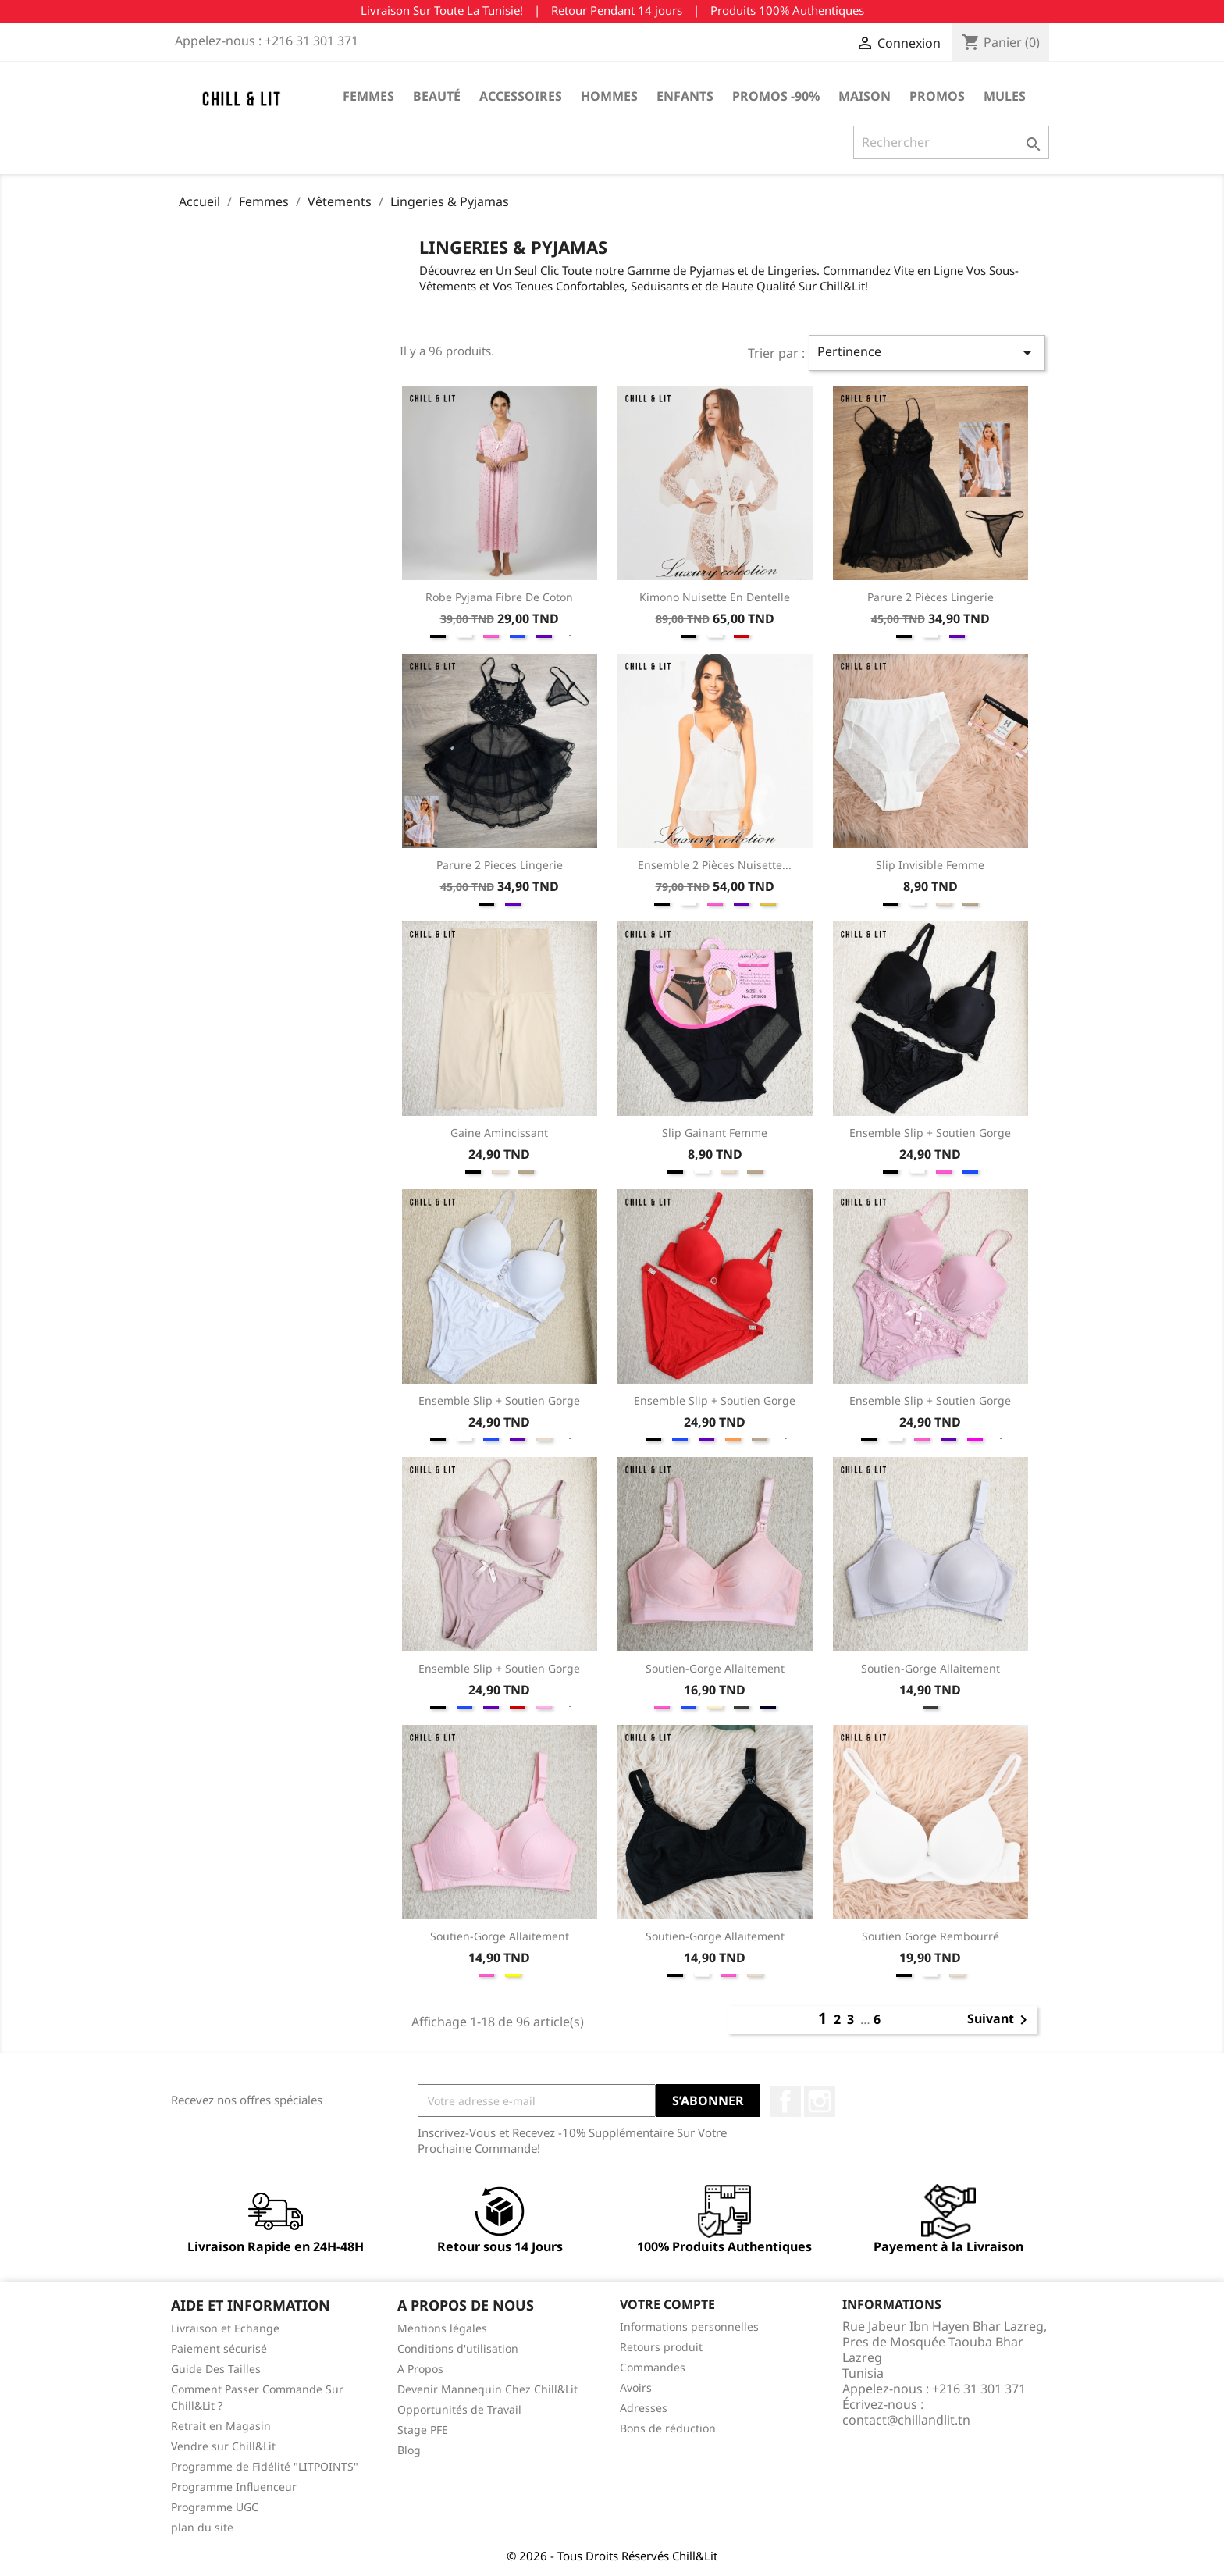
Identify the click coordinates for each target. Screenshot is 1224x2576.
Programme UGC (214, 2506)
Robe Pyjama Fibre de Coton (499, 597)
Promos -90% (776, 96)
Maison (864, 96)
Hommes (609, 96)
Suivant (1000, 2020)
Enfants (684, 96)
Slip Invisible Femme (930, 864)
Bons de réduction (668, 2428)
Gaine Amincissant (499, 1132)
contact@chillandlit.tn (906, 2419)
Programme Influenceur (234, 2486)
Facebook (785, 2101)
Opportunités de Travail (459, 2409)
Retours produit (661, 2346)
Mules (1005, 96)
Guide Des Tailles (216, 2368)
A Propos (420, 2368)
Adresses (643, 2407)
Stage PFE (422, 2429)
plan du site (202, 2527)
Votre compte (667, 2304)
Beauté (437, 96)
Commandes (652, 2367)
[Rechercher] (951, 142)
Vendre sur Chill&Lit (223, 2446)
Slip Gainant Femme (714, 1132)
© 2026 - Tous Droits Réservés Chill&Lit (612, 2556)
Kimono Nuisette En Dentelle (714, 597)
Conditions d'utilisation (457, 2348)
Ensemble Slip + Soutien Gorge (930, 1132)
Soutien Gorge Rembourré (930, 1936)
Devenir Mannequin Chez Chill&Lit (487, 2389)
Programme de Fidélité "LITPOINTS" (264, 2466)
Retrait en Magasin (221, 2425)
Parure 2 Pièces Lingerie (930, 597)
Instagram (819, 2101)
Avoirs (636, 2387)
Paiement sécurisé (219, 2348)
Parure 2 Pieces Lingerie (499, 864)
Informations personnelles (689, 2326)
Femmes (368, 96)
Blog (409, 2449)
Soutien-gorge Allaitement (715, 1668)
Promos (937, 96)
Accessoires (520, 96)
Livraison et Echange (225, 2328)
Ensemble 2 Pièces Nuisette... (715, 864)
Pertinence (927, 352)
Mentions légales (442, 2328)
